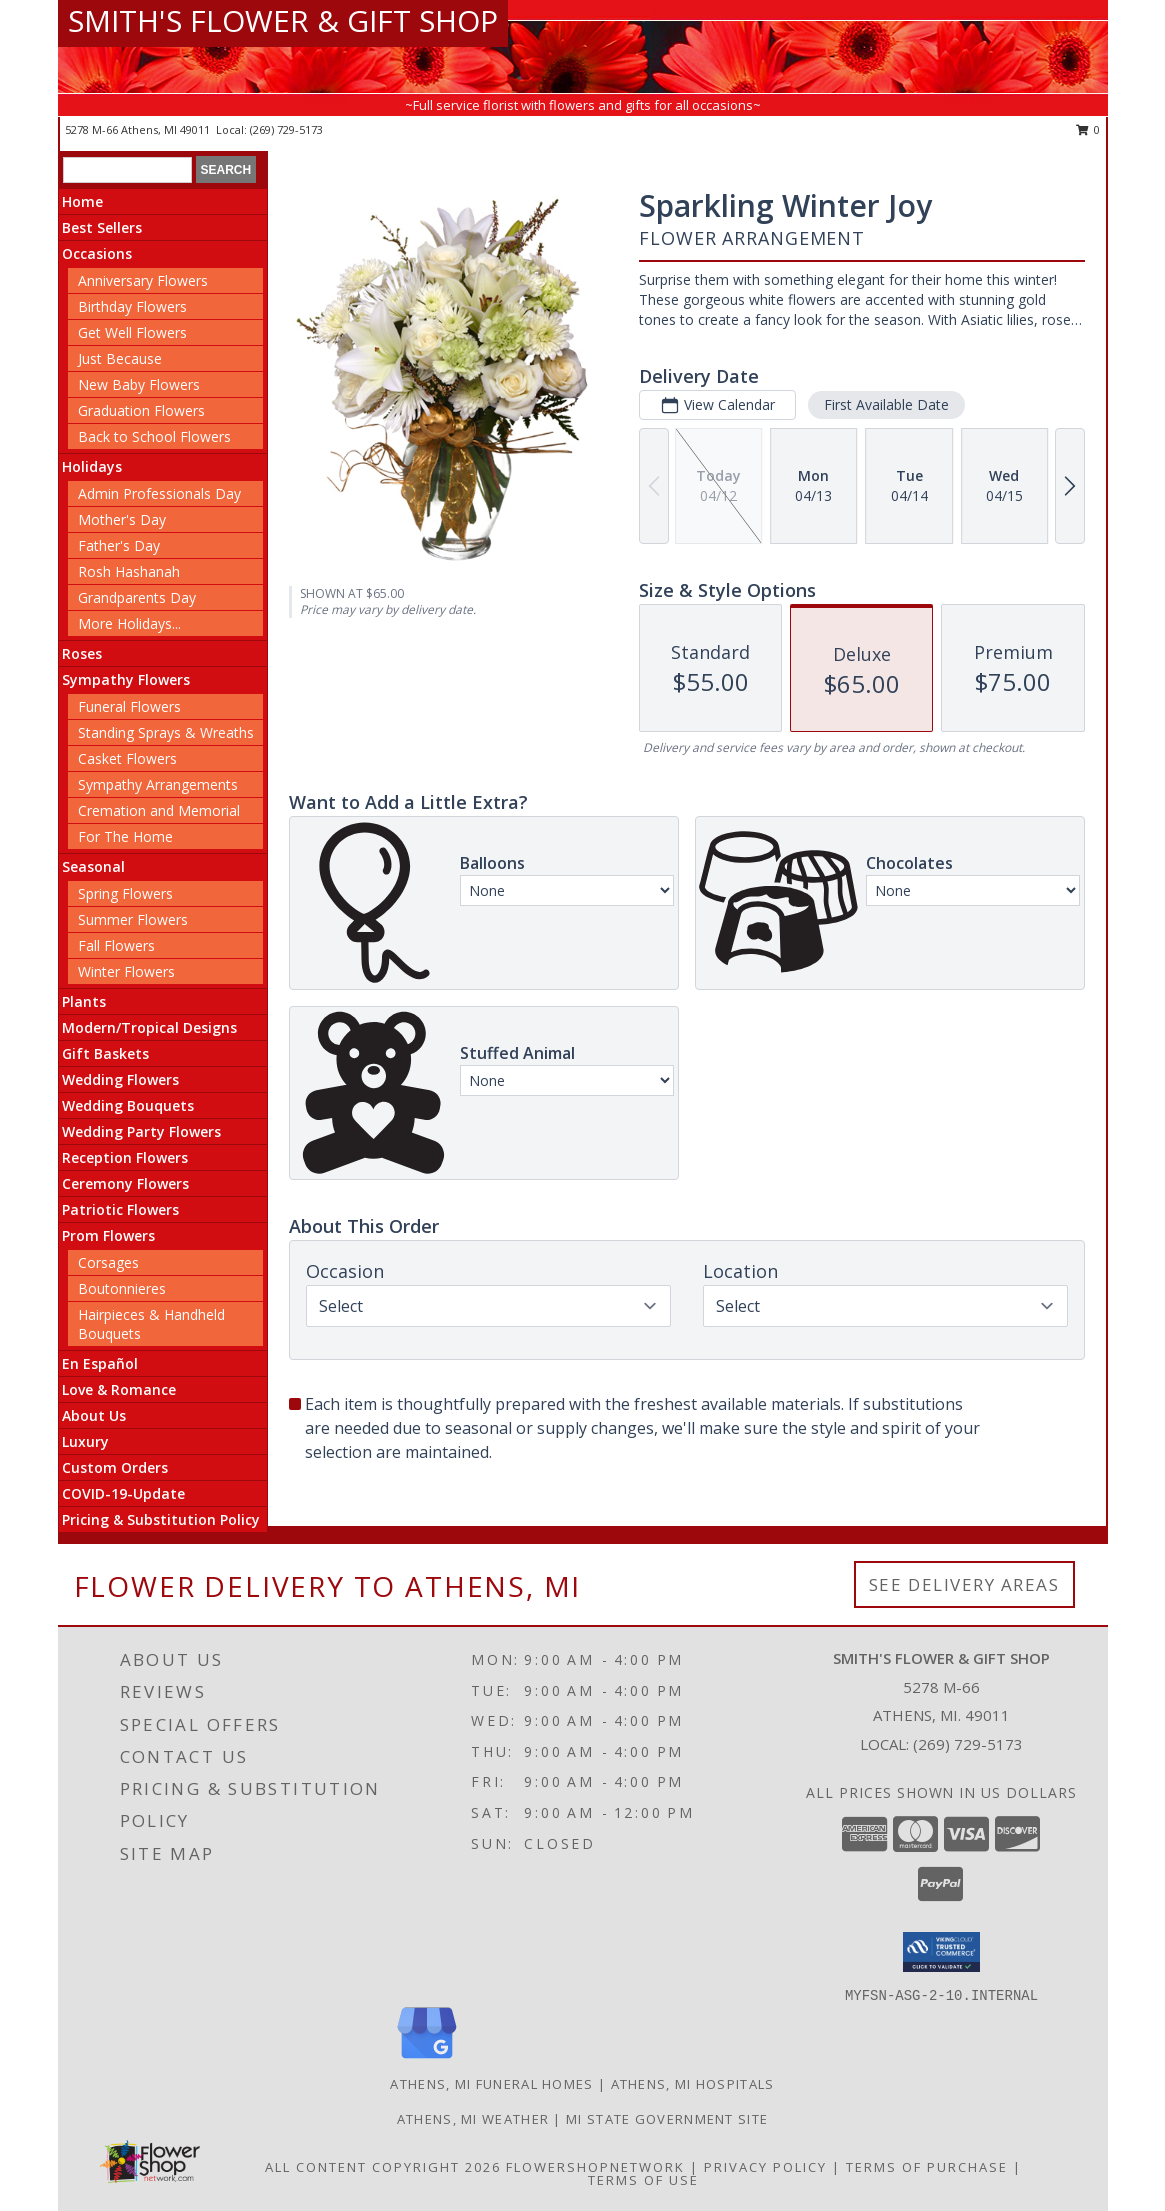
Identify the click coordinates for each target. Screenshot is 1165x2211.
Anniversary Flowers (143, 280)
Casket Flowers (127, 758)
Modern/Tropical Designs (149, 1027)
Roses (82, 653)
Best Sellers (102, 227)
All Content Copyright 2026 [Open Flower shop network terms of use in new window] (383, 2167)
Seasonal (93, 866)
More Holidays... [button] (129, 623)
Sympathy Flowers (126, 679)
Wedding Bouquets (128, 1105)
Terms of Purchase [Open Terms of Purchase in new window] (927, 2167)
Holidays (92, 466)
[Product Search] (127, 170)
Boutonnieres (122, 1288)
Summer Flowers (133, 919)
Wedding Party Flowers (141, 1131)
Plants (84, 1001)
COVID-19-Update (123, 1493)
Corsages (108, 1262)
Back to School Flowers (154, 436)
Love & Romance (119, 1389)
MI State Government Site (667, 2119)
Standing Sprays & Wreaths (166, 732)
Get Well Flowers (132, 332)
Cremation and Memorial (159, 810)
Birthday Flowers (132, 306)
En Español (100, 1363)
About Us (94, 1415)
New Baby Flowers (139, 384)
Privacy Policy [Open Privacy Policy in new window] (765, 2167)
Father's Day (119, 545)
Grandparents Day (137, 597)
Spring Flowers (125, 893)
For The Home (125, 836)
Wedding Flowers (120, 1079)
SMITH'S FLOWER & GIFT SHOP (283, 20)
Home (82, 201)
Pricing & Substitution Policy (161, 1519)
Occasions (97, 253)
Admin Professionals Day (159, 493)
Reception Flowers (125, 1157)
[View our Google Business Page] (427, 2059)
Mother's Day (122, 519)
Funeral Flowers (129, 706)
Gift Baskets (105, 1053)
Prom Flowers (108, 1235)
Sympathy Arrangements (158, 784)
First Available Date (886, 404)
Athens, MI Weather (473, 2119)
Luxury (85, 1441)
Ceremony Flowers (125, 1183)
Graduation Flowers (141, 410)
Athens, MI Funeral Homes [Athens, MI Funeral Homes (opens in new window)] (491, 2084)
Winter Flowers (126, 971)
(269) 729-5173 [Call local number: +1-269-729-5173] (286, 129)
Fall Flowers (116, 945)
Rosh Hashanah (129, 571)
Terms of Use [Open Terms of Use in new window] (643, 2180)
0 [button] (1088, 129)
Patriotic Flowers (120, 1209)
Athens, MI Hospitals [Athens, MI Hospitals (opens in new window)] (693, 2084)
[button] (941, 1952)
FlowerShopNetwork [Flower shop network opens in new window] (595, 2167)
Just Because (120, 358)
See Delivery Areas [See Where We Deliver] (964, 1584)
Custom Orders (115, 1467)
